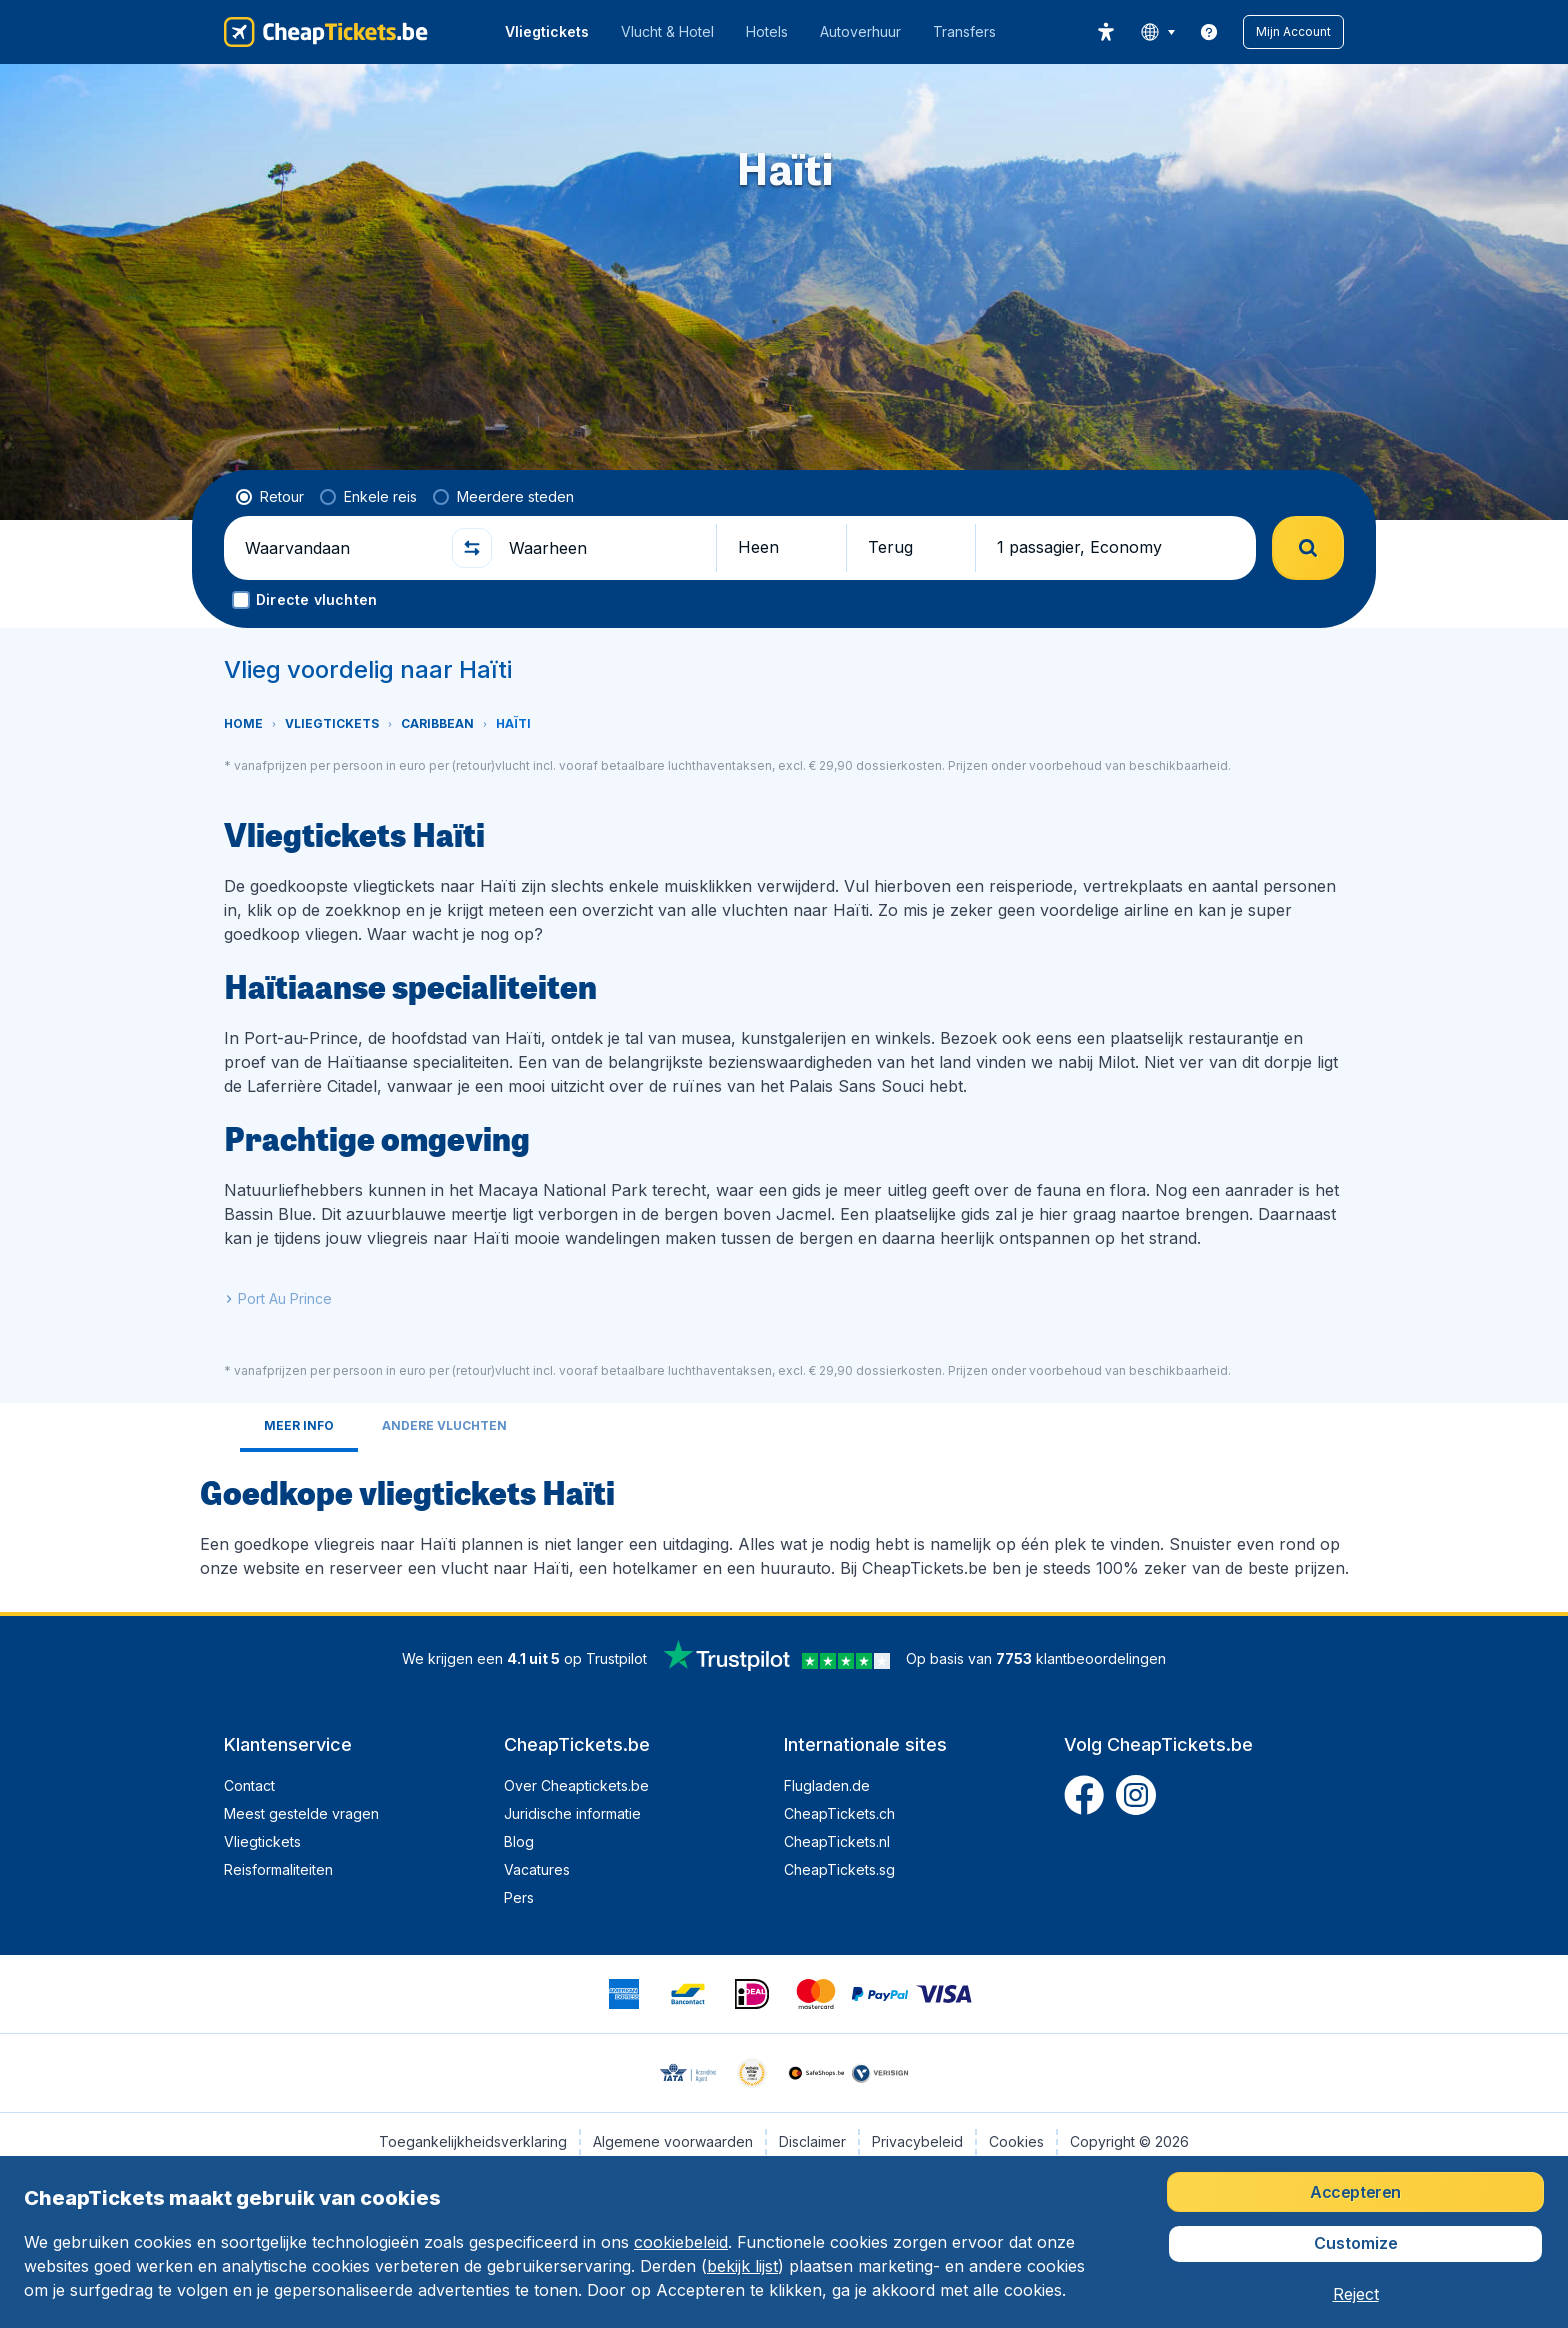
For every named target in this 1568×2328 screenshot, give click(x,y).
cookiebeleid (681, 2242)
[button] (1293, 32)
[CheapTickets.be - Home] (326, 32)
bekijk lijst (742, 2266)
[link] (1209, 32)
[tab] (299, 1427)
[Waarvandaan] (340, 548)
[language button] (1157, 32)
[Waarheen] (604, 548)
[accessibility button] (1106, 32)
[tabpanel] (784, 1524)
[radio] (270, 497)
